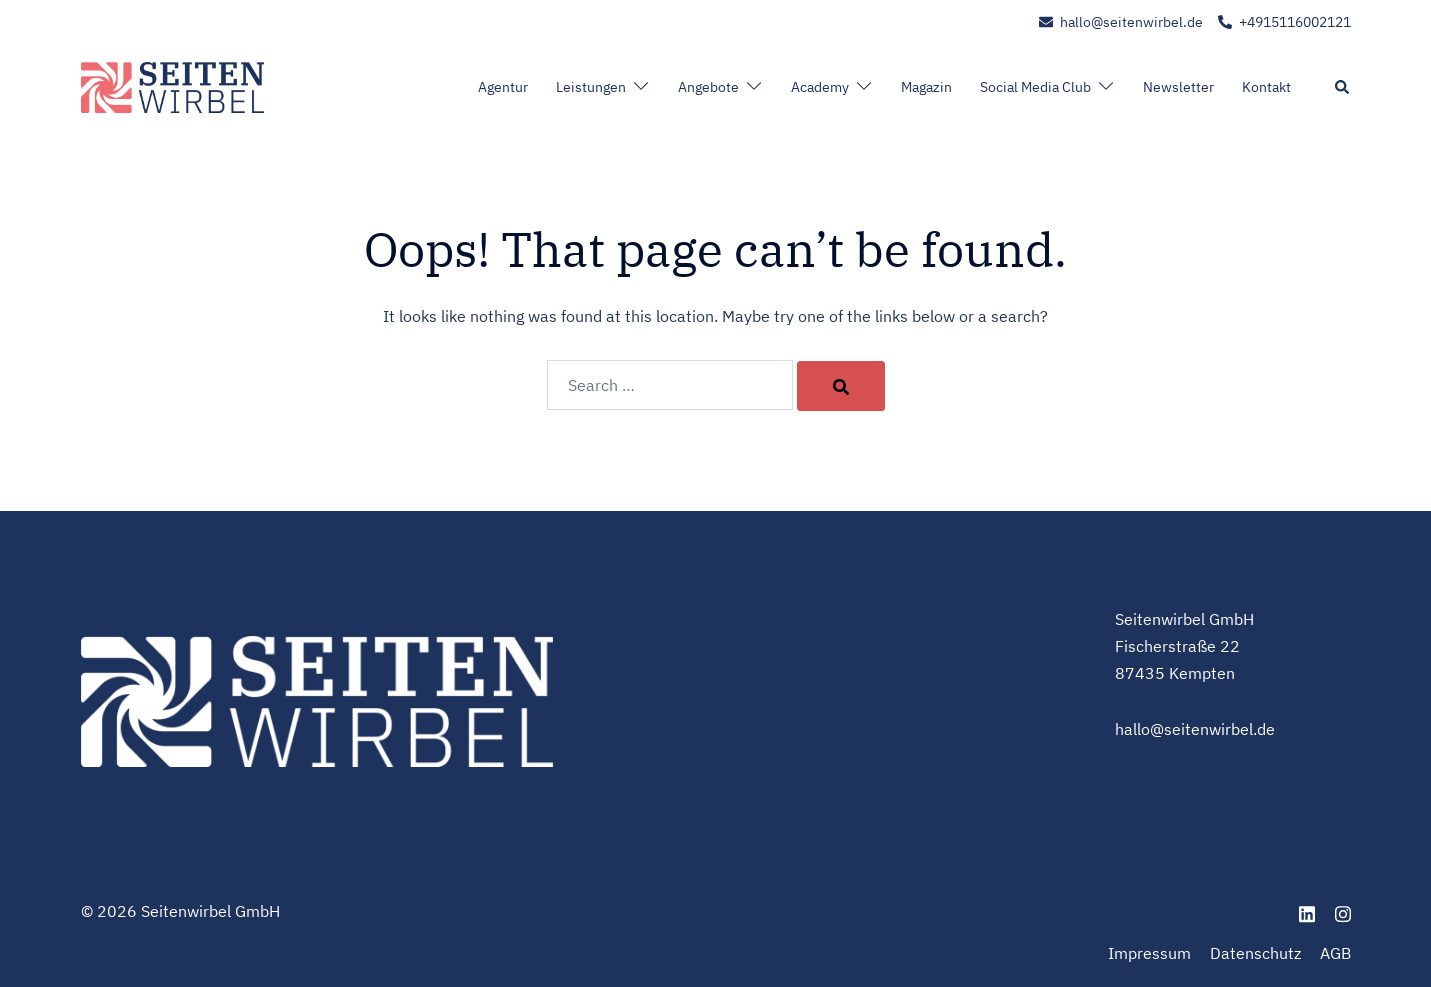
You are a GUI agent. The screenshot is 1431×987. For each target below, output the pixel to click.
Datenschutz (1255, 953)
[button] (1343, 88)
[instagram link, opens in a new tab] (1343, 911)
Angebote (708, 87)
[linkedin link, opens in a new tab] (1307, 911)
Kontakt (1266, 87)
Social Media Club (1035, 87)
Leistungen (591, 87)
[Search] (841, 386)
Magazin (926, 87)
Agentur (503, 87)
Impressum (1149, 953)
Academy (820, 87)
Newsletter (1178, 87)
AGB (1335, 953)
